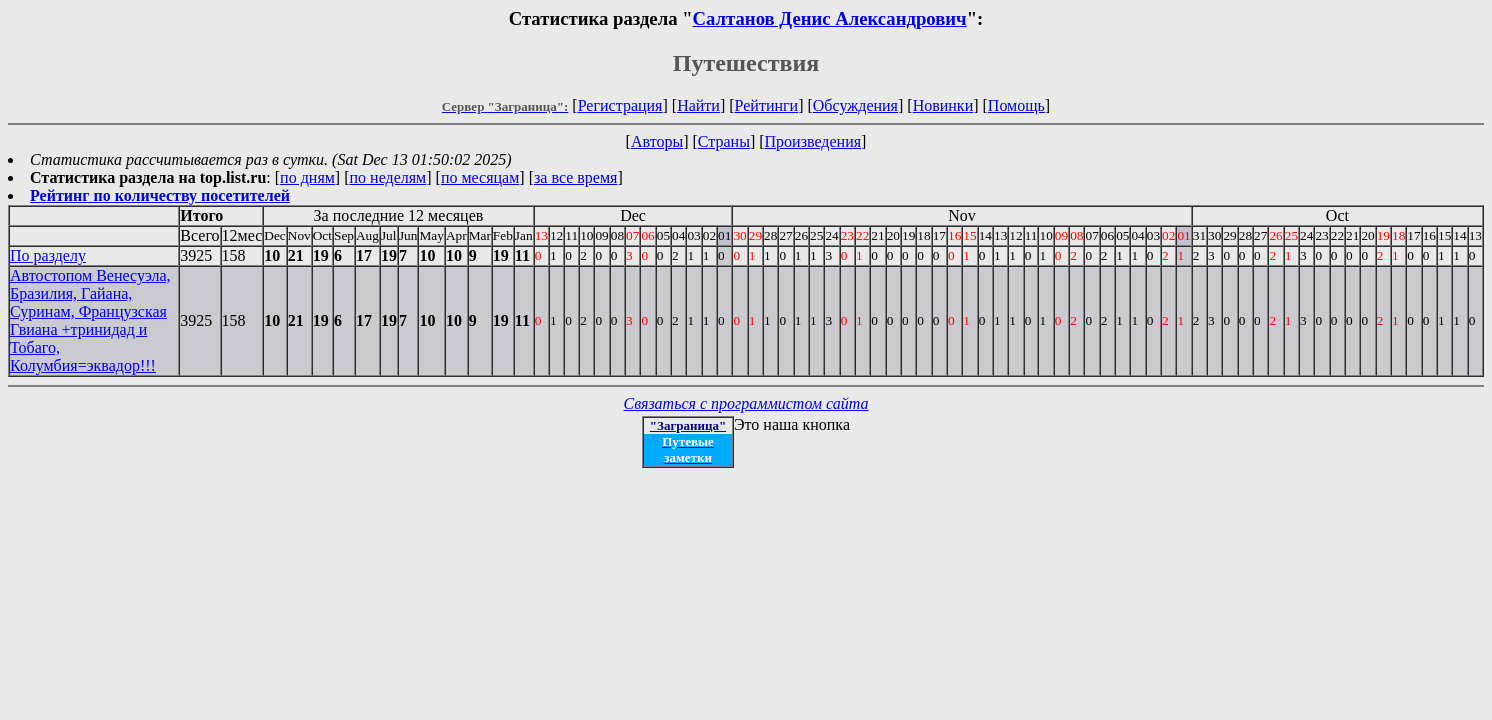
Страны (724, 141)
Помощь (1016, 105)
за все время (575, 177)
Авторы (657, 141)
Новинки (943, 105)
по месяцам (480, 177)
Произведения (813, 141)
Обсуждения (855, 105)
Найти (698, 105)
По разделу (48, 255)
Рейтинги (767, 105)
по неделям (388, 177)
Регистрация (620, 105)
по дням (307, 177)
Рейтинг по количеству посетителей (160, 195)
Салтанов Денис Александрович (830, 18)
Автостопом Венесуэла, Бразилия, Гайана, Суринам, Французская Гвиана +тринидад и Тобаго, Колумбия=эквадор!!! (90, 320)
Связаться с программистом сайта (746, 403)
